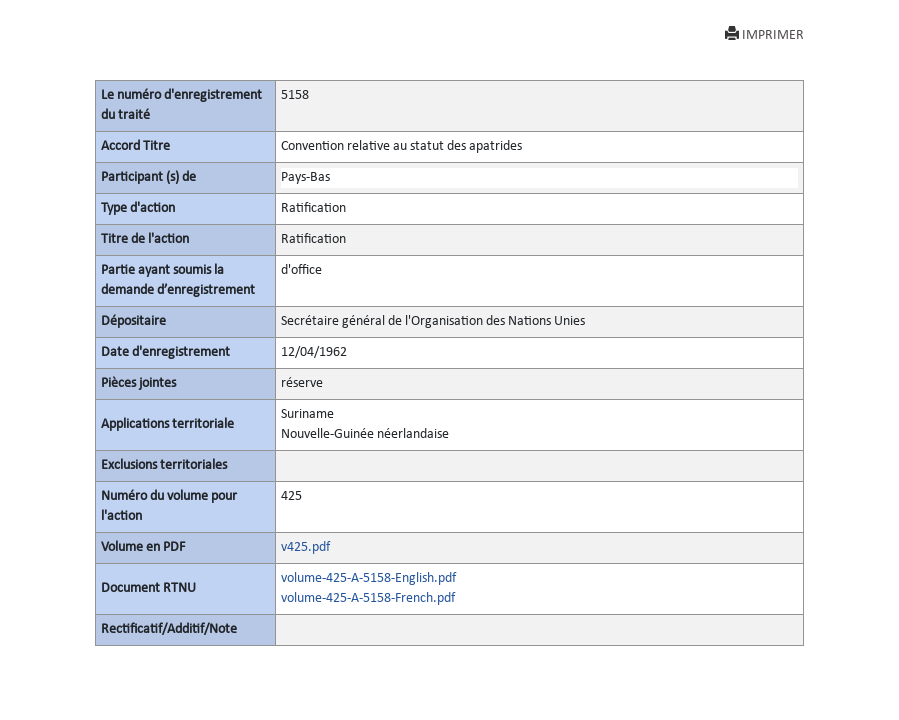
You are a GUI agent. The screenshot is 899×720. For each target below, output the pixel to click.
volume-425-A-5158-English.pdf (368, 578)
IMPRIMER (764, 34)
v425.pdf (305, 547)
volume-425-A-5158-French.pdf (368, 598)
